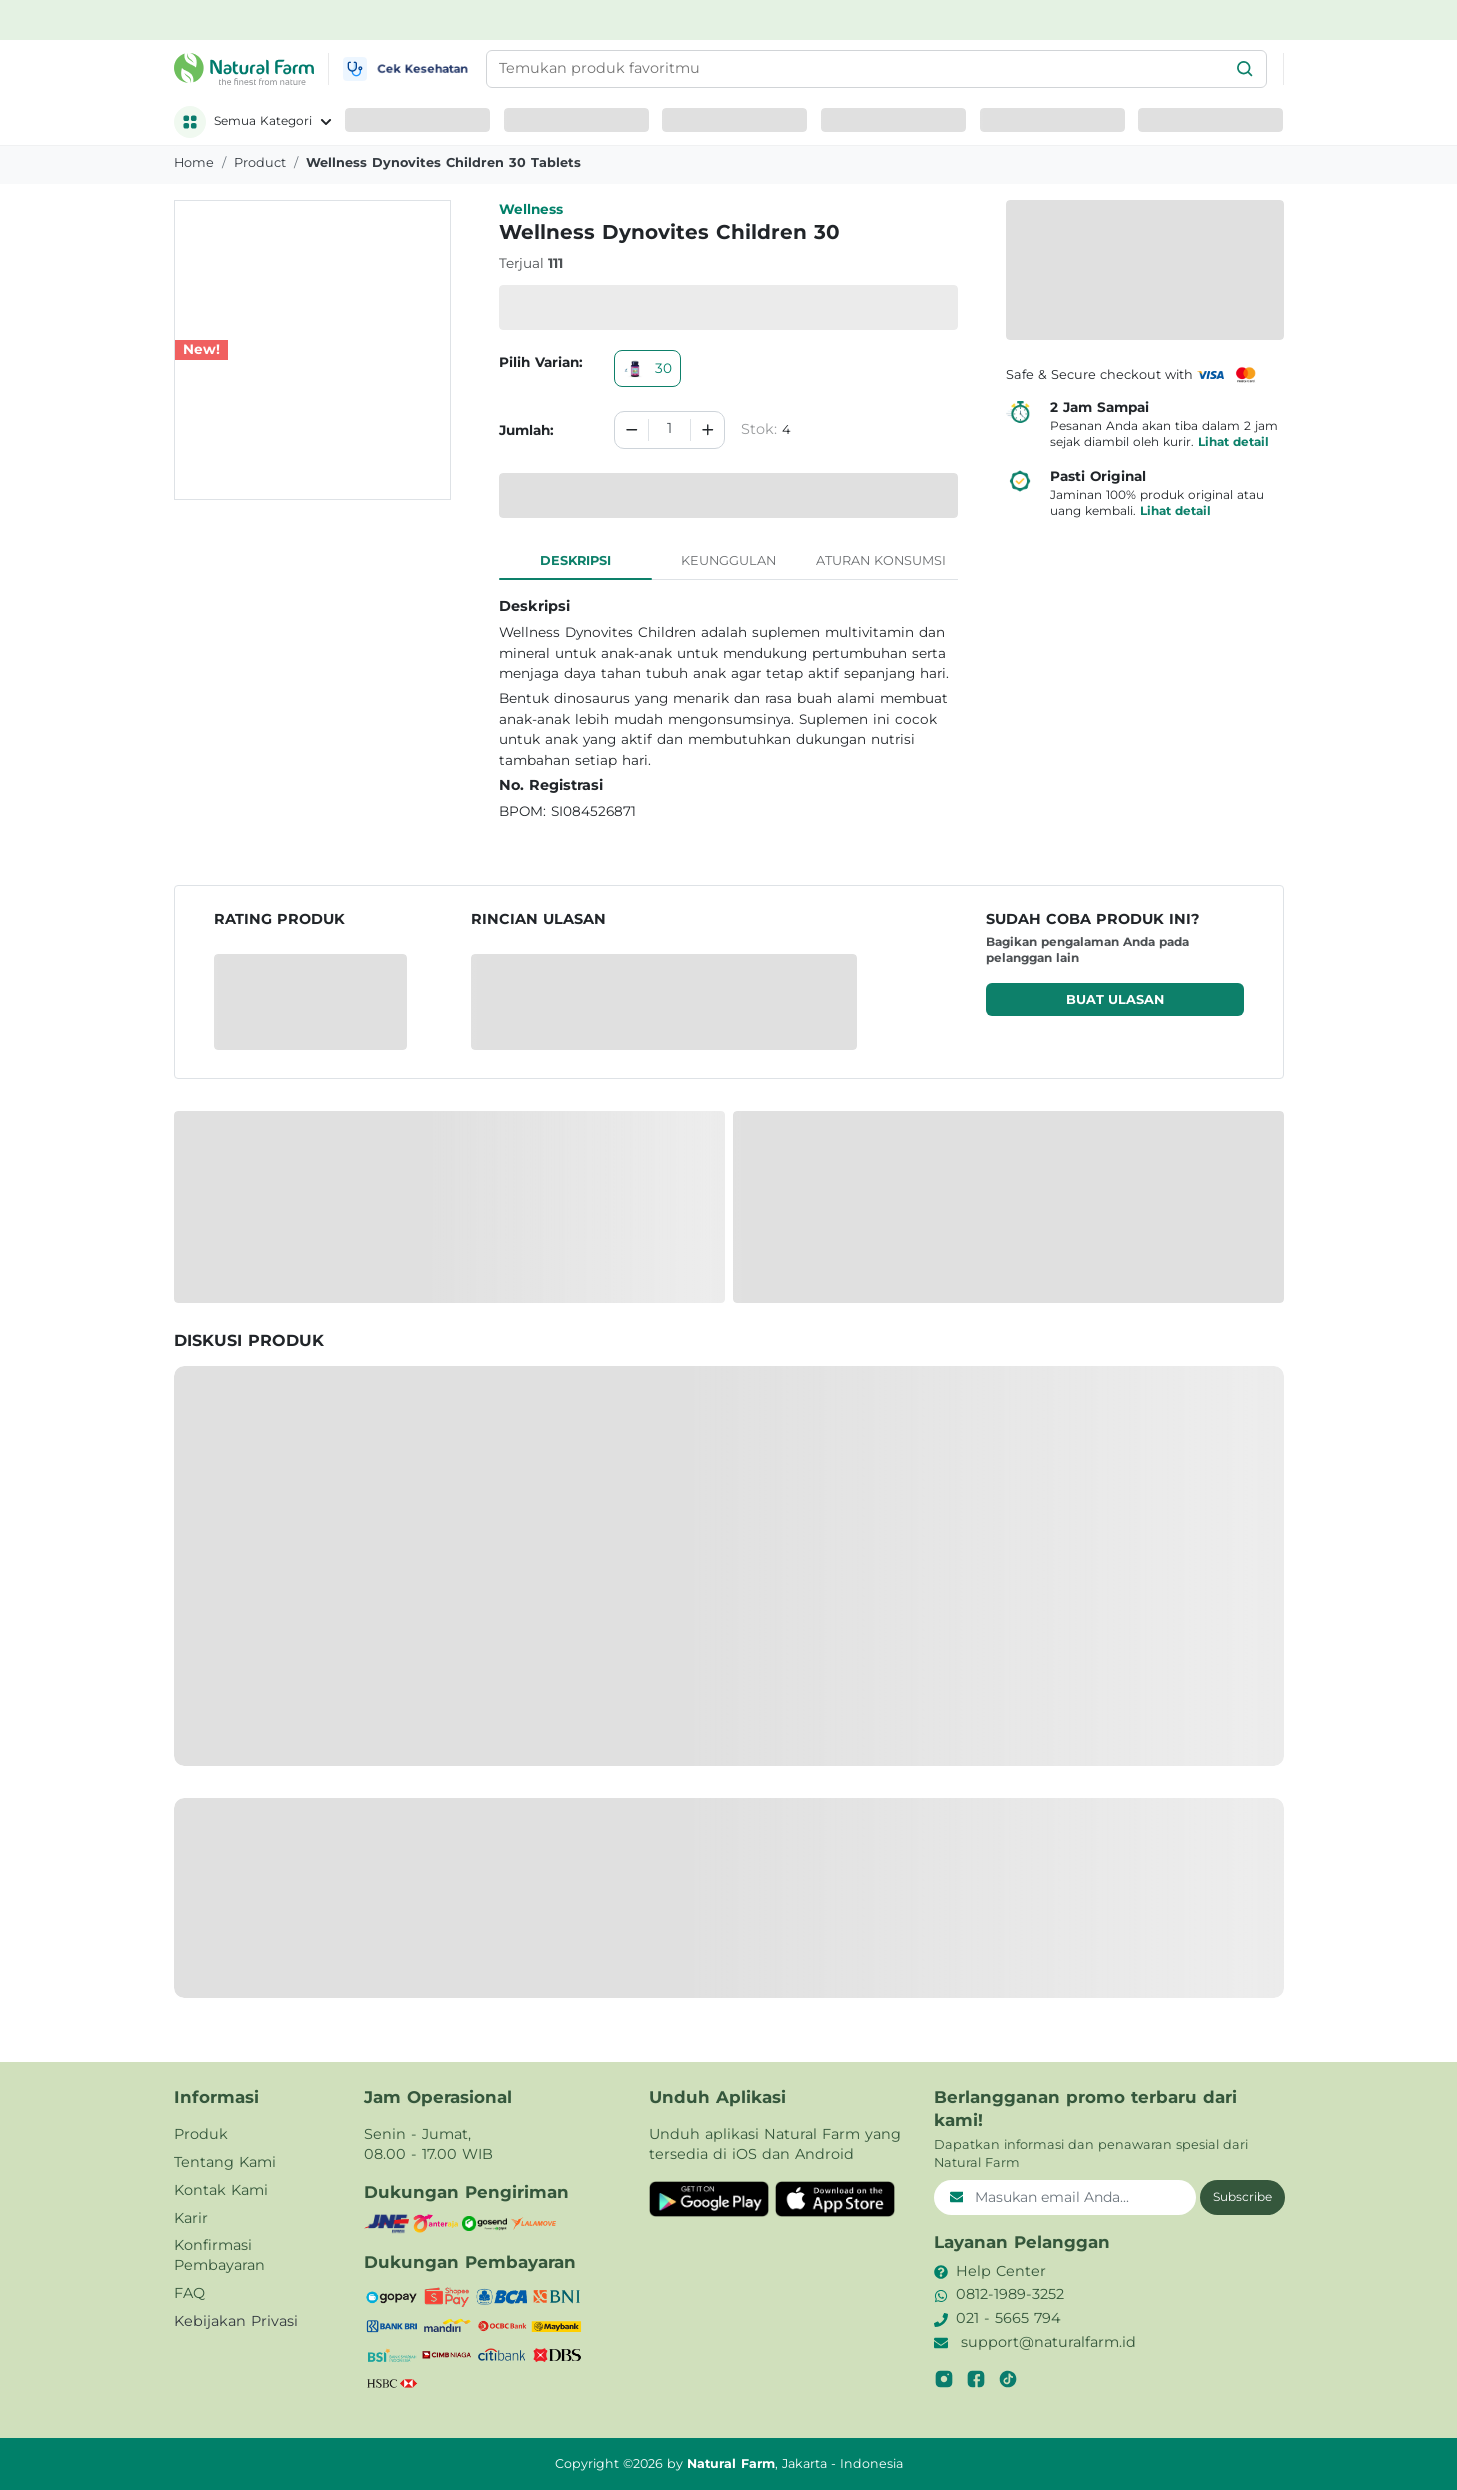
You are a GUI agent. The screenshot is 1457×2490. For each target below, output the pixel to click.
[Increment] (708, 430)
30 (647, 368)
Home (194, 162)
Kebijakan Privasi (236, 2321)
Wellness (531, 209)
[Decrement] (632, 430)
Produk (201, 2134)
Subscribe (1242, 2196)
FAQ (189, 2293)
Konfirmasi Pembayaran (219, 2255)
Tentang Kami (225, 2162)
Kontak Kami (221, 2190)
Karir (191, 2218)
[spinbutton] (669, 430)
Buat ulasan (1115, 999)
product (260, 162)
